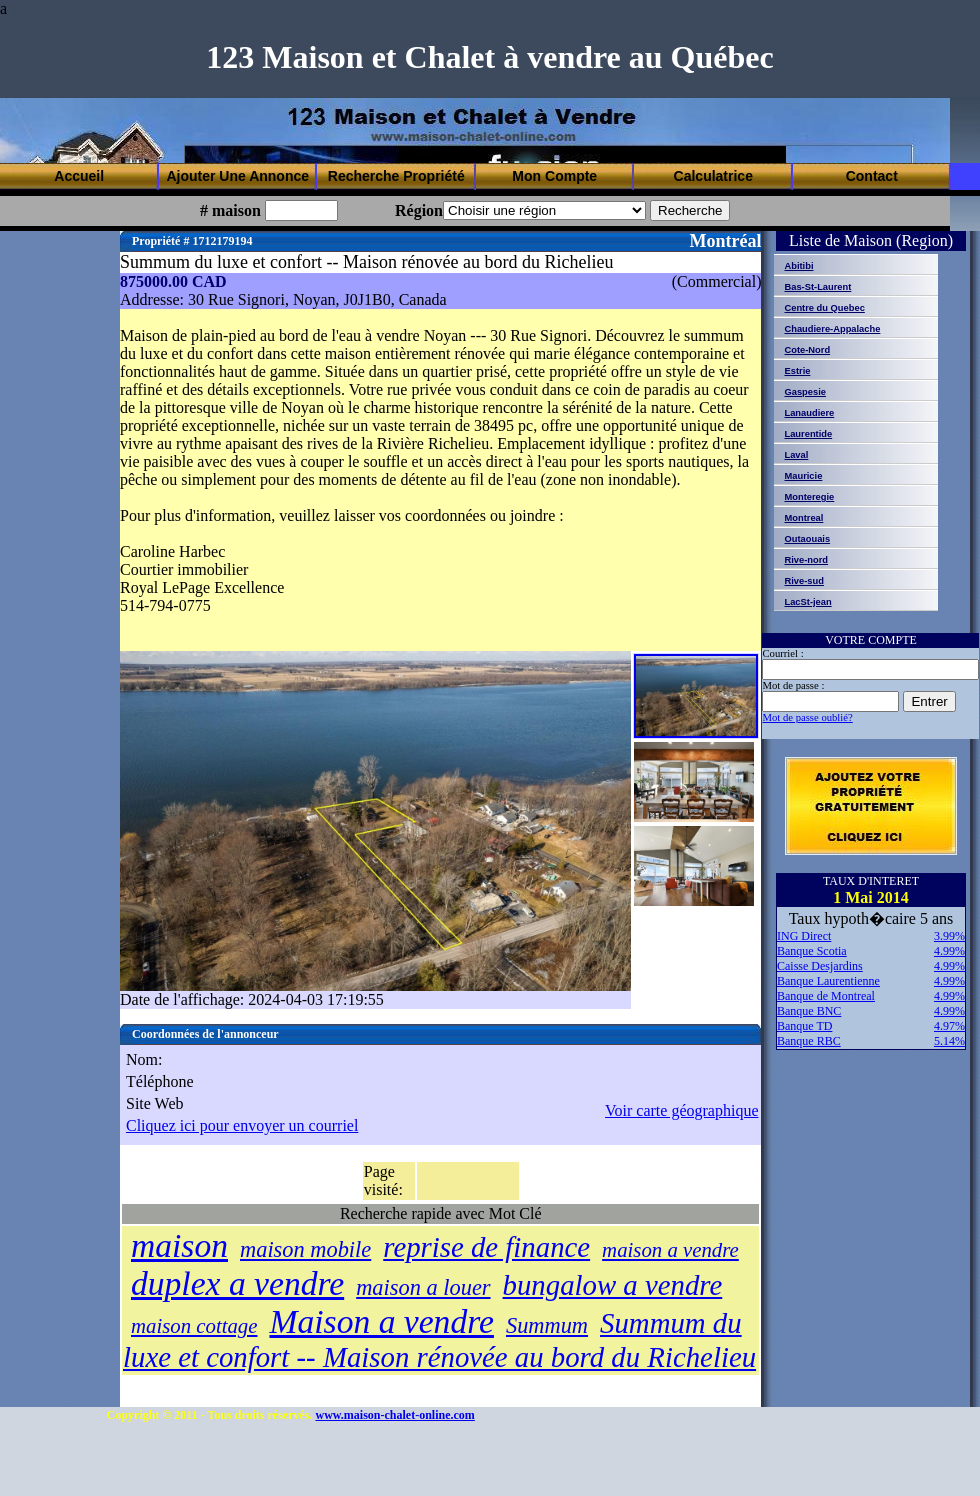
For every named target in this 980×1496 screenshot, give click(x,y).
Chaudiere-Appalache (832, 329)
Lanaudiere (809, 413)
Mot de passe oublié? (807, 717)
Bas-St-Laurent (817, 287)
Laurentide (808, 434)
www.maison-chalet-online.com (395, 1415)
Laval (796, 455)
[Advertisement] (321, 128)
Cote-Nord (807, 350)
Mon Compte (554, 176)
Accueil (79, 176)
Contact (872, 176)
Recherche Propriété (396, 176)
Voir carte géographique (681, 1110)
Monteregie (809, 497)
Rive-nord (806, 560)
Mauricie (803, 476)
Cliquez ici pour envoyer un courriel (242, 1125)
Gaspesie (805, 392)
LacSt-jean (807, 602)
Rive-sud (803, 581)
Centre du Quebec (824, 308)
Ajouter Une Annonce (237, 176)
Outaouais (807, 539)
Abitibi (798, 266)
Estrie (797, 371)
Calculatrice (713, 176)
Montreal (803, 518)
